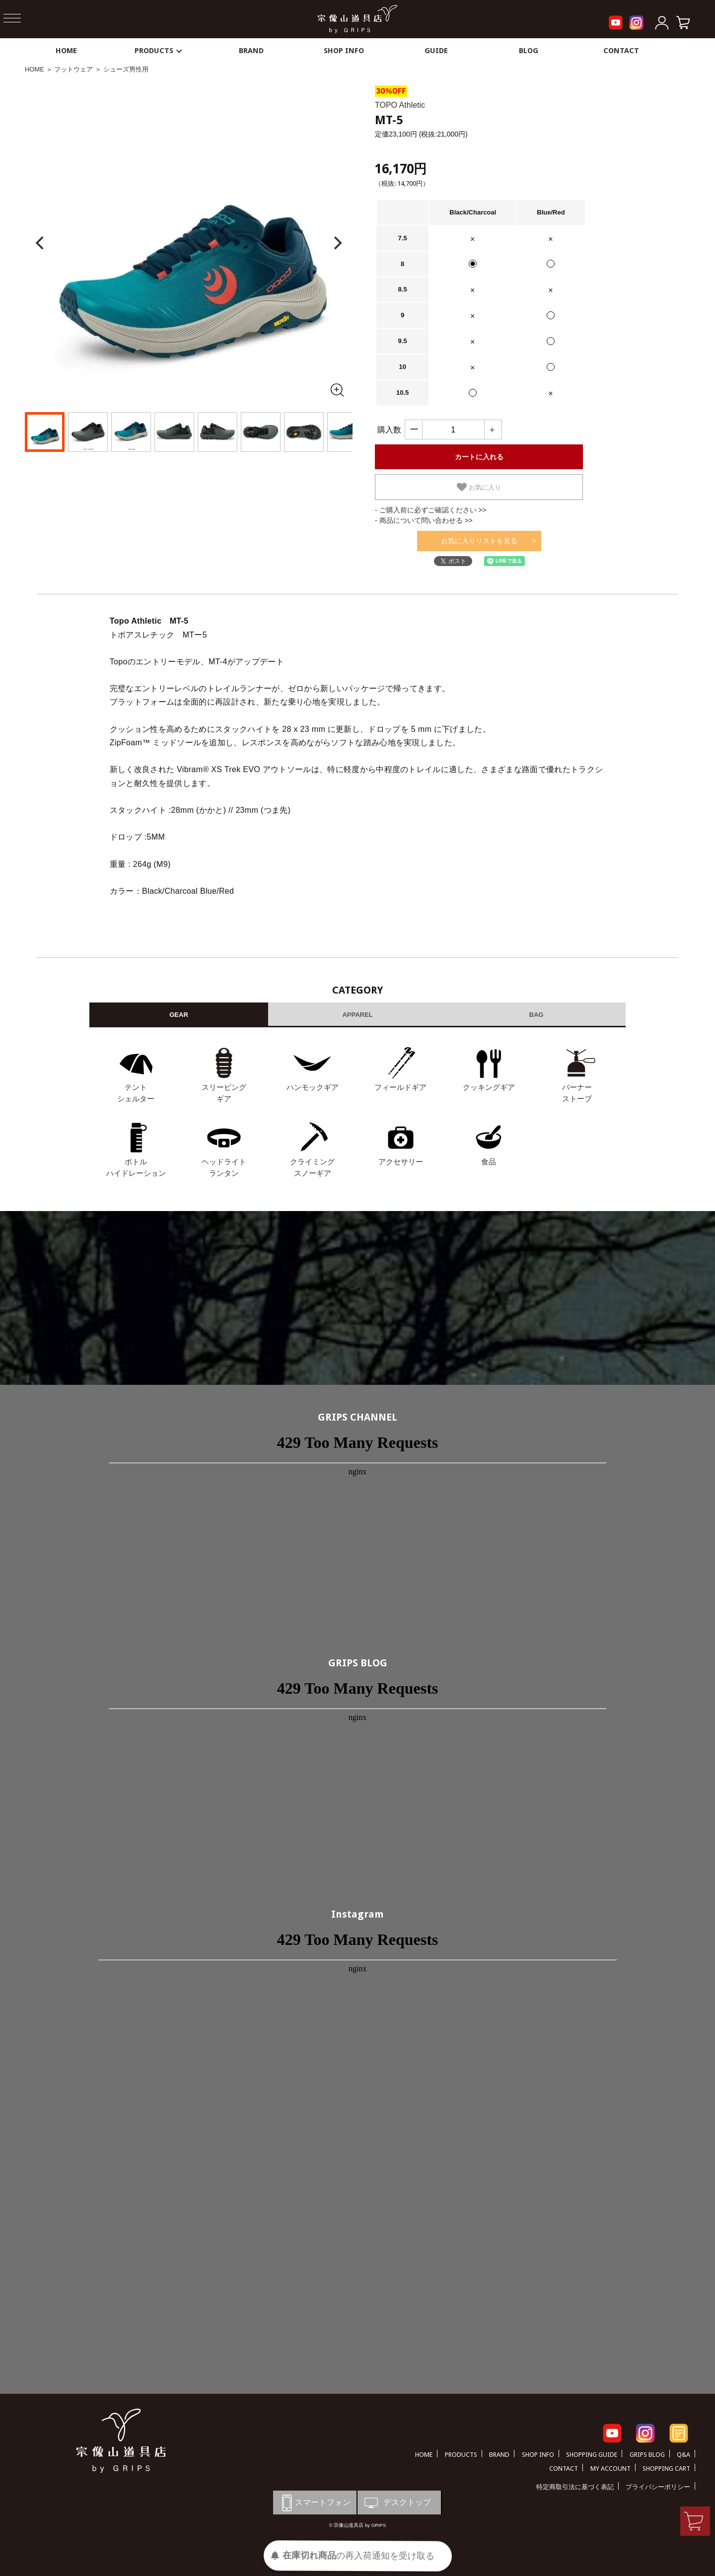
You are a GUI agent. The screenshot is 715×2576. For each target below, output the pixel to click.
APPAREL (357, 1014)
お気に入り (479, 487)
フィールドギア (400, 1087)
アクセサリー (400, 1161)
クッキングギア (489, 1087)
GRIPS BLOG (357, 1663)
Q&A (683, 2454)
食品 (488, 1161)
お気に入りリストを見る (479, 541)
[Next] (337, 243)
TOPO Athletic (400, 105)
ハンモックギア (312, 1087)
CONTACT (621, 50)
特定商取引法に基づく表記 (575, 2487)
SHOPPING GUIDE (591, 2454)
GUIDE (436, 50)
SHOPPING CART (666, 2468)
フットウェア (73, 69)
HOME (66, 50)
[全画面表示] (336, 389)
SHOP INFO (344, 50)
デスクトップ (396, 2502)
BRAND (251, 50)
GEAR (178, 1014)
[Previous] (41, 243)
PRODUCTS (159, 50)
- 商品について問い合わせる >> (424, 520)
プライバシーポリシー (658, 2487)
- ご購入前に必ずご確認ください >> (431, 510)
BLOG (528, 50)
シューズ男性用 (125, 69)
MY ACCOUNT (610, 2468)
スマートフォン (314, 2502)
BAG (536, 1014)
